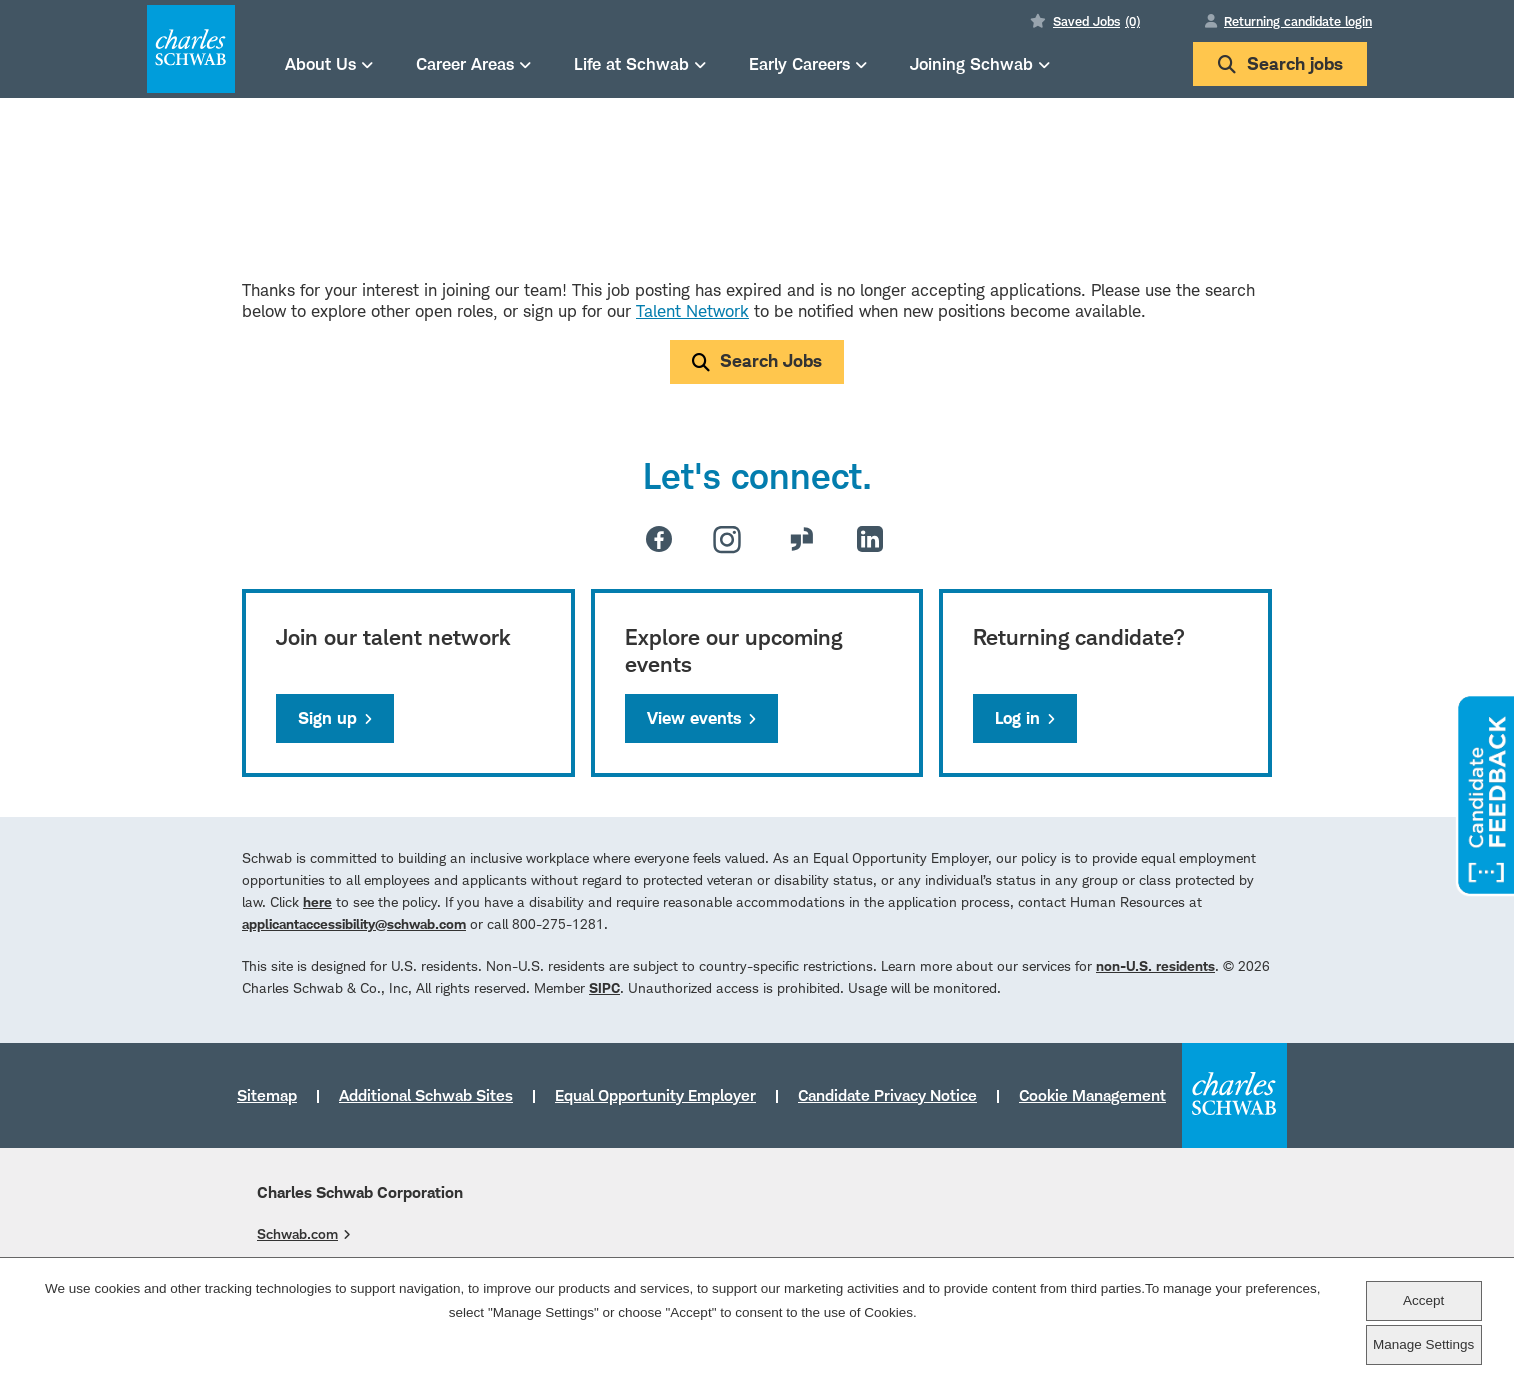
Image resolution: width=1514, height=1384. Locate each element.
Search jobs (1280, 63)
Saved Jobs (1096, 21)
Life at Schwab (631, 63)
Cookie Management (1092, 1095)
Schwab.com (297, 1233)
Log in (1017, 718)
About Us (320, 63)
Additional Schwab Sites (426, 1095)
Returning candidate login (1298, 21)
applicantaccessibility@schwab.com (354, 923)
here (317, 901)
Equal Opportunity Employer (655, 1095)
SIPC (604, 987)
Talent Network (692, 311)
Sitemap (267, 1095)
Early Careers (799, 63)
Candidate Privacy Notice (887, 1095)
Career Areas (465, 63)
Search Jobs (771, 360)
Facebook (659, 539)
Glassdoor (802, 539)
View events (694, 718)
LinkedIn (870, 539)
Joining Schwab (971, 63)
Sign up (327, 718)
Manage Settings (1423, 1344)
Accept (1423, 1300)
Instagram (727, 539)
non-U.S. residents (1155, 965)
